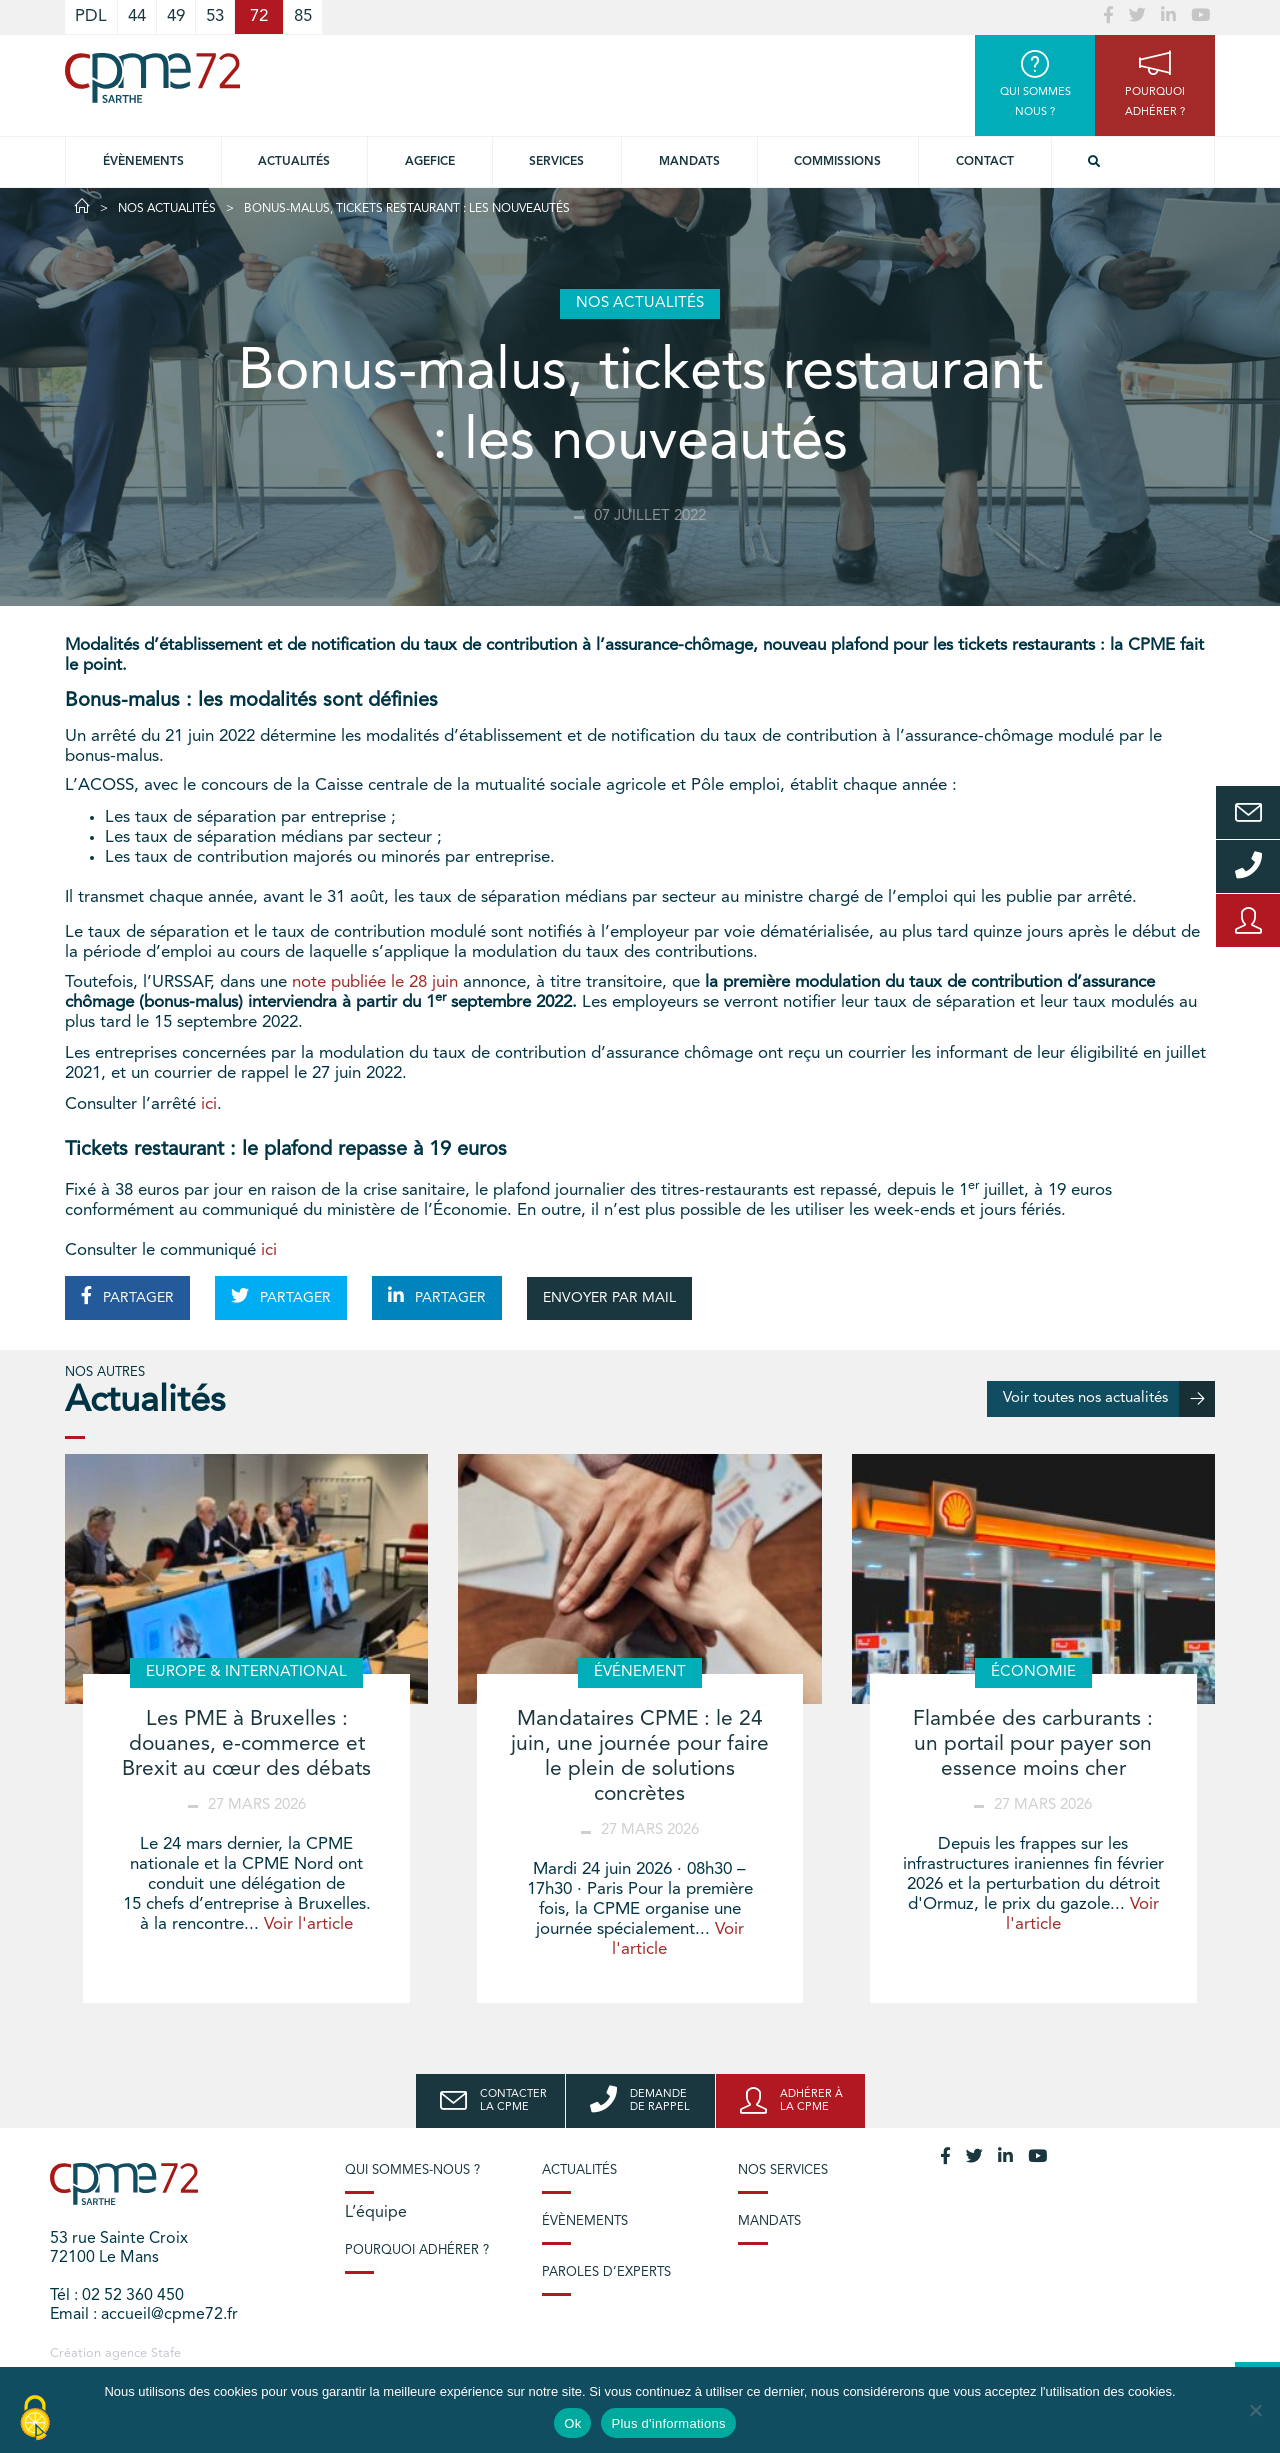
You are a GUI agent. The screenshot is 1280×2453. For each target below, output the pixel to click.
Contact (985, 162)
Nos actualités (167, 209)
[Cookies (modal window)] (35, 2419)
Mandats (689, 162)
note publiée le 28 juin (375, 982)
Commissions (837, 162)
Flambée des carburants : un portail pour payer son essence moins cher (1033, 1744)
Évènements (143, 162)
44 (137, 16)
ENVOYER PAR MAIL (609, 1298)
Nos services (783, 2170)
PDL (91, 16)
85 (303, 16)
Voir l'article (308, 1924)
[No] (1255, 2410)
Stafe (166, 2353)
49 (176, 16)
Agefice (430, 162)
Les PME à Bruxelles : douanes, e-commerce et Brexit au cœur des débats (246, 1744)
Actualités (294, 162)
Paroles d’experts (606, 2272)
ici (209, 1104)
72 (259, 16)
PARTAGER (127, 1296)
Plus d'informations (668, 2423)
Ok (572, 2423)
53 (215, 16)
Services (556, 162)
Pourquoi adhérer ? (417, 2250)
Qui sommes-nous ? (412, 2170)
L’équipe (376, 2213)
